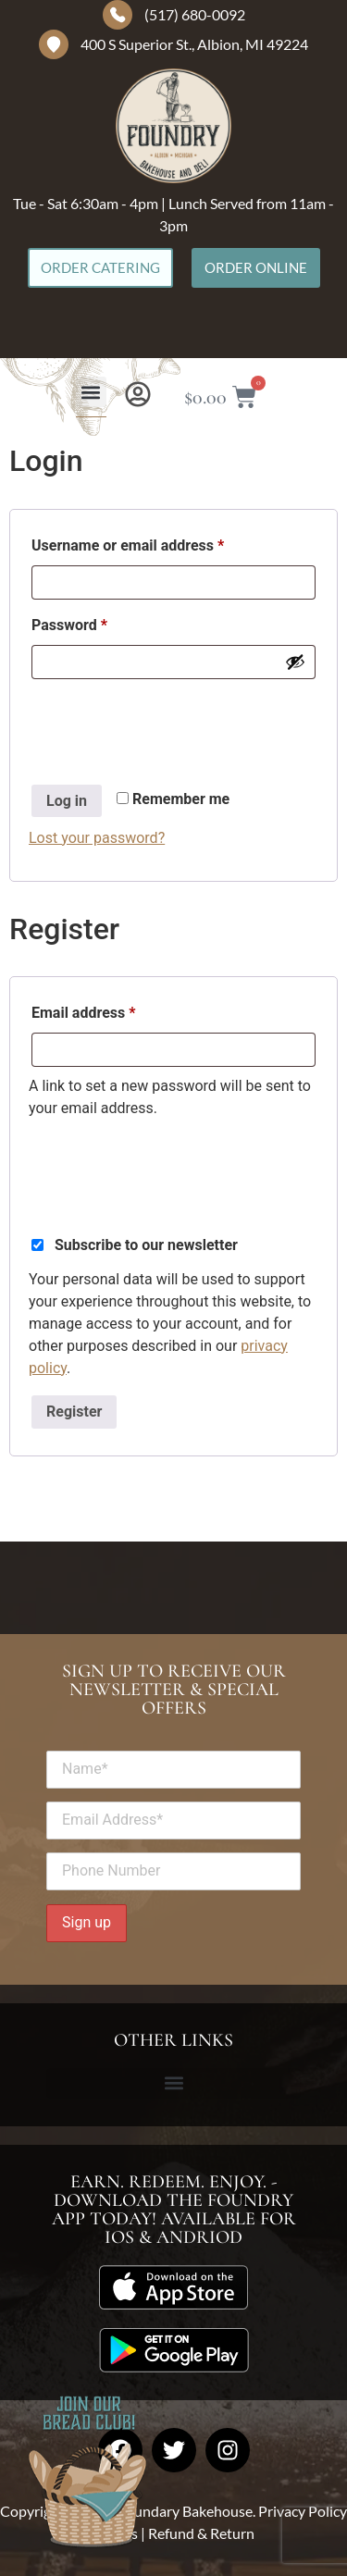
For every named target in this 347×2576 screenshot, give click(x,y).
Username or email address (157, 542)
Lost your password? (97, 838)
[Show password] (295, 661)
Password (98, 622)
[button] (91, 392)
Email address (112, 1010)
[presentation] (169, 723)
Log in (66, 801)
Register (74, 1411)
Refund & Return (201, 2533)
